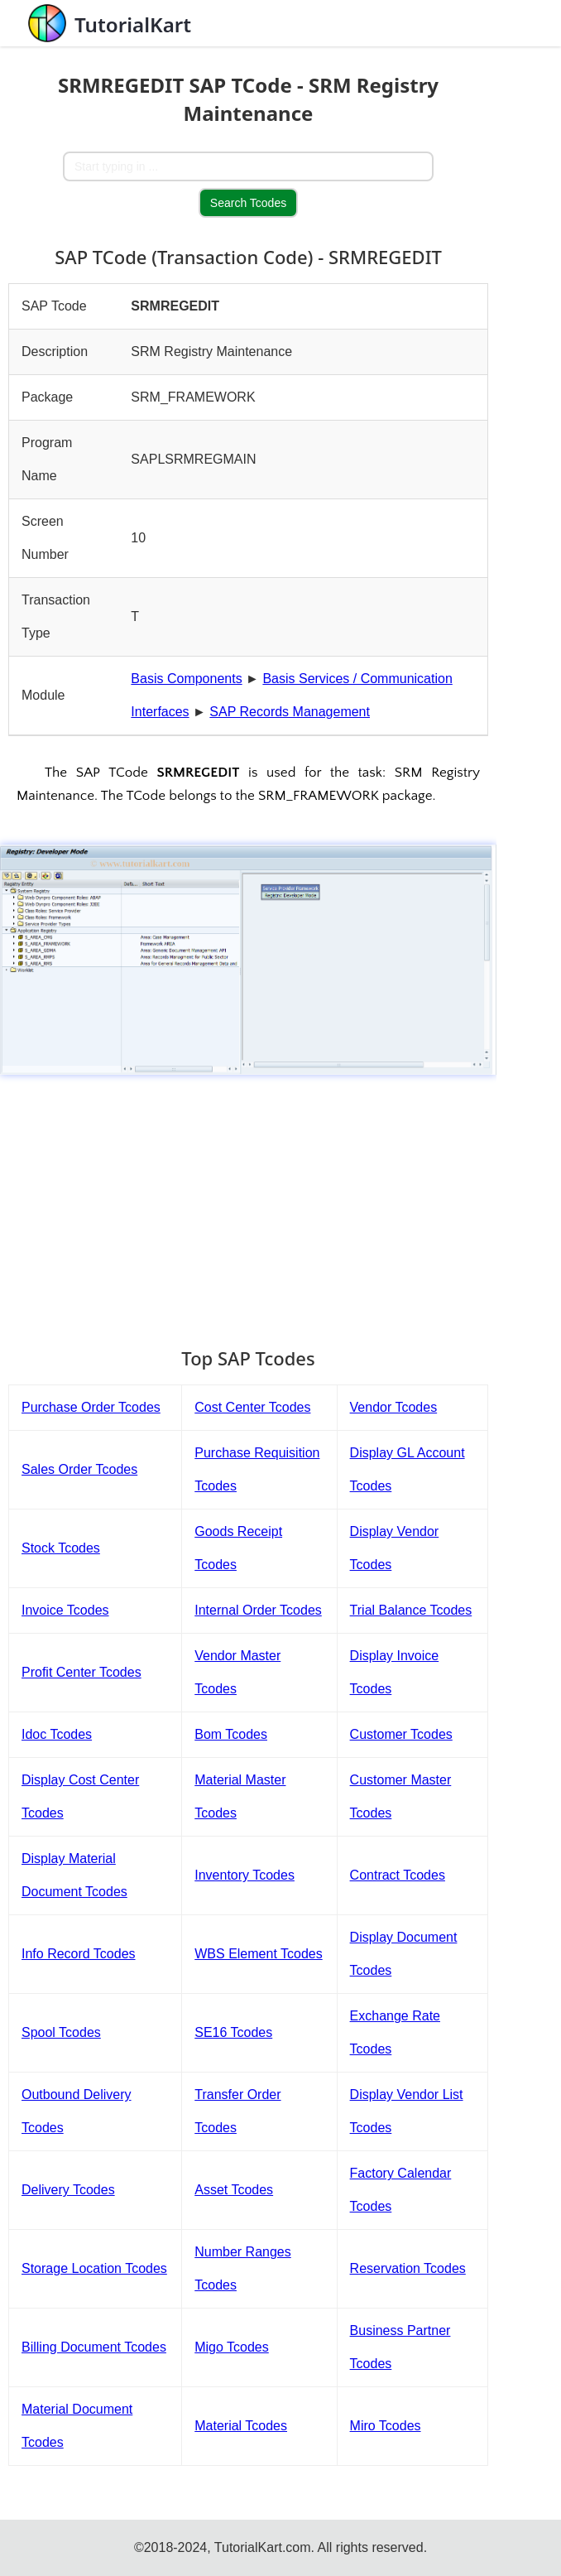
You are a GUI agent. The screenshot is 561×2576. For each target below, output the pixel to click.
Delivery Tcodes (68, 2190)
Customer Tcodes (401, 1734)
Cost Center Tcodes (252, 1407)
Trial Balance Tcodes (411, 1610)
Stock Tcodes (61, 1548)
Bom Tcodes (230, 1734)
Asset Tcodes (233, 2190)
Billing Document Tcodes (94, 2347)
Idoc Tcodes (57, 1734)
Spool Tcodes (61, 2032)
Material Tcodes (240, 2426)
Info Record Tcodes (79, 1954)
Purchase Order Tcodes (91, 1407)
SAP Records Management (289, 712)
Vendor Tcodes (394, 1407)
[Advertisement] (248, 1203)
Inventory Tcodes (244, 1875)
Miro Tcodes (385, 2426)
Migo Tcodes (231, 2347)
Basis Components (186, 679)
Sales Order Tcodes (79, 1469)
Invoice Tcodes (65, 1610)
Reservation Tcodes (408, 2268)
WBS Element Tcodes (258, 1954)
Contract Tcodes (397, 1875)
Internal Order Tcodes (258, 1610)
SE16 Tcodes (233, 2032)
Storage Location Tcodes (94, 2268)
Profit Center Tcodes (81, 1672)
